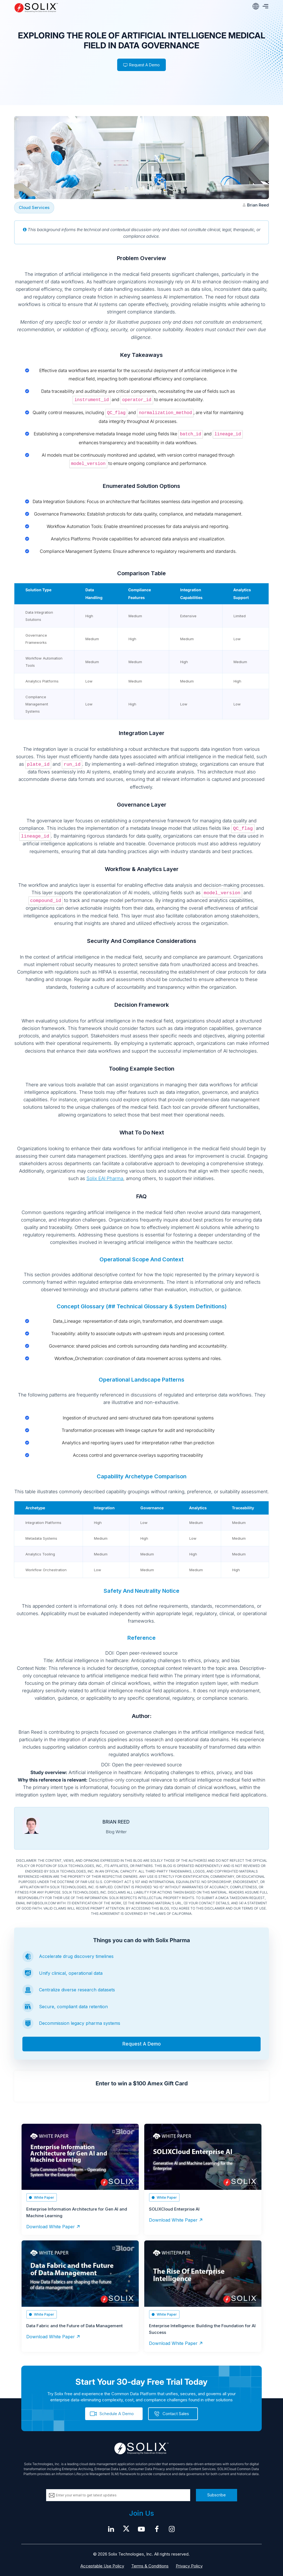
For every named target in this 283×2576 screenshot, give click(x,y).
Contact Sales (176, 2413)
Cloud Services (34, 207)
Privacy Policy (189, 2566)
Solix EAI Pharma (105, 1178)
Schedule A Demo (116, 2413)
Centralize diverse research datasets (77, 1989)
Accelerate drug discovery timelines (76, 1956)
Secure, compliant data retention (73, 2006)
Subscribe (216, 2495)
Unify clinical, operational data (71, 1973)
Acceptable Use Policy (102, 2566)
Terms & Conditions (150, 2566)
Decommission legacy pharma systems (79, 2023)
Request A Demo (141, 64)
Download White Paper (50, 2226)
